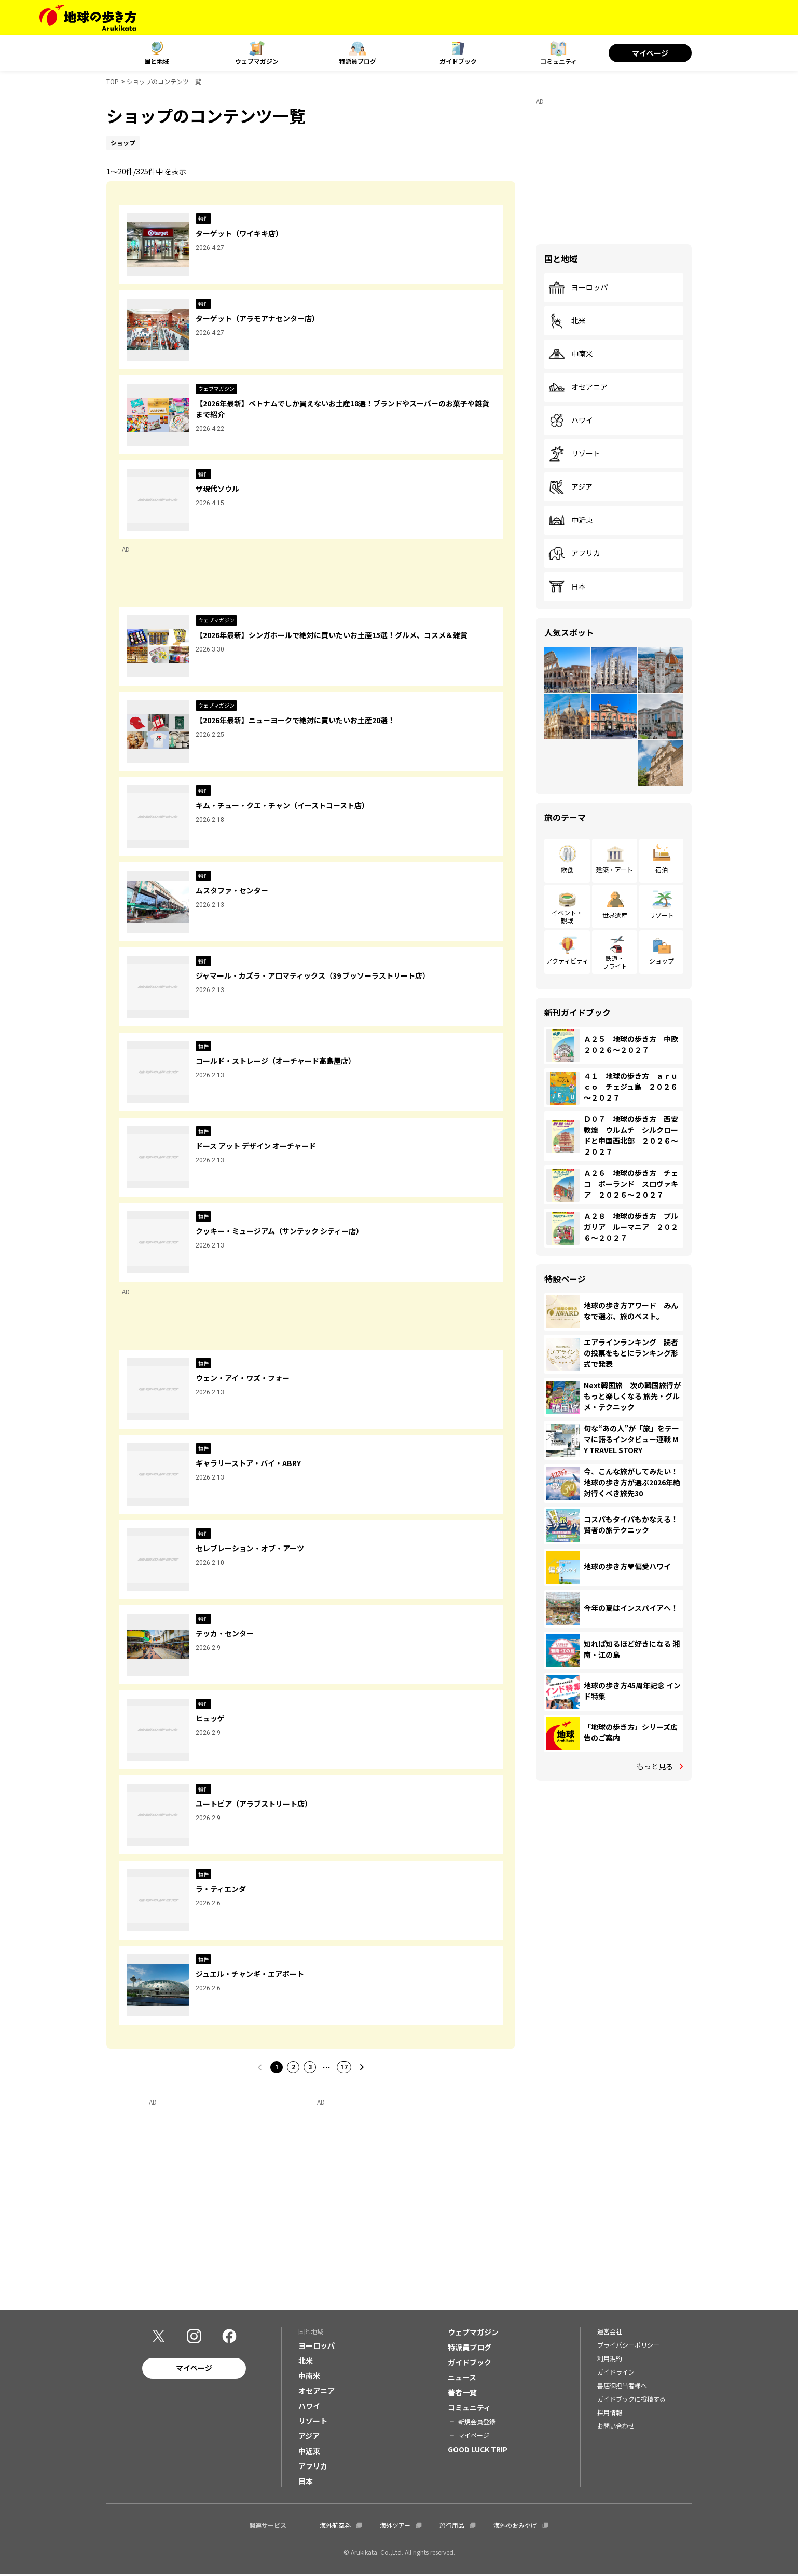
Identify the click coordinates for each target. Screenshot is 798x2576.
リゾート (574, 453)
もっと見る (655, 1766)
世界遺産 (614, 915)
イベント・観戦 (567, 916)
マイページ (650, 53)
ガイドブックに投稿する (631, 2399)
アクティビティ (567, 960)
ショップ (661, 960)
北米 (567, 321)
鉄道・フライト (614, 962)
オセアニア (578, 387)
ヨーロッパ (578, 287)
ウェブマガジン (257, 61)
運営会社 (609, 2332)
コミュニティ (558, 61)
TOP (112, 81)
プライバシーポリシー (628, 2345)
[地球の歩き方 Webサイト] (87, 18)
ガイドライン (616, 2372)
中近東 (570, 520)
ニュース (462, 2378)
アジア (570, 487)
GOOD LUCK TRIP (477, 2450)
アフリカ (574, 553)
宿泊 (661, 869)
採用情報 (609, 2413)
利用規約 (609, 2359)
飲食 (567, 869)
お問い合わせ (616, 2426)
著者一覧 (462, 2393)
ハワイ (570, 420)
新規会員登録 (477, 2422)
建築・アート (614, 869)
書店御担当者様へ (622, 2386)
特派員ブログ (357, 61)
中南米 (570, 354)
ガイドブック (458, 61)
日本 (567, 586)
